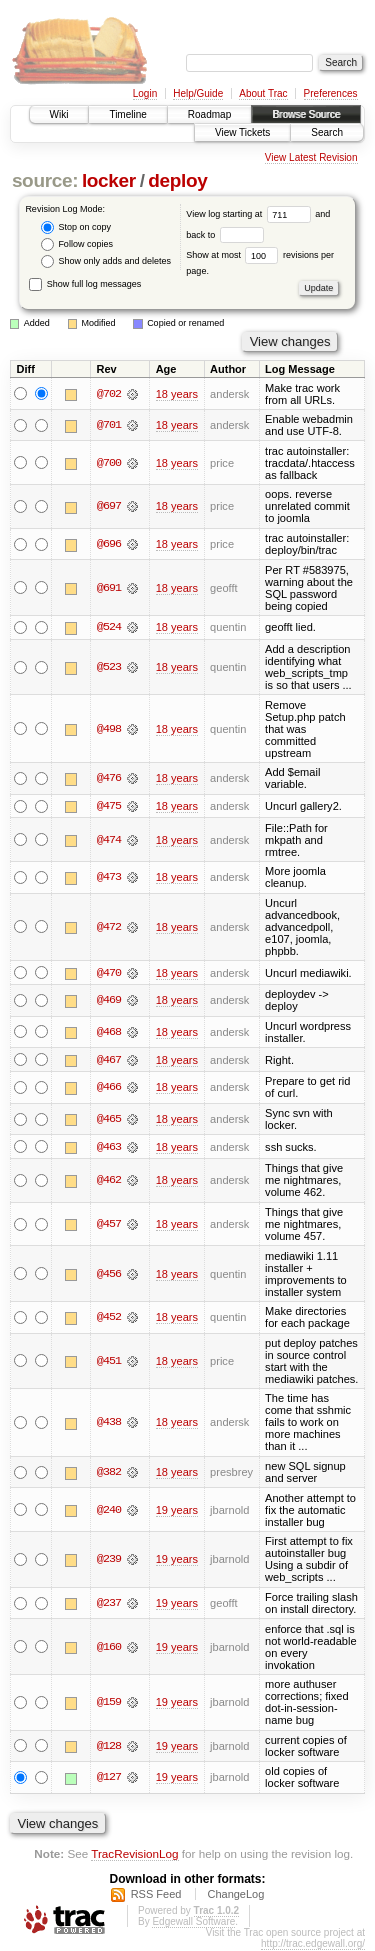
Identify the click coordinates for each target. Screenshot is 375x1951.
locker (109, 180)
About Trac (263, 93)
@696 (109, 544)
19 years (177, 1511)
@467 (109, 1060)
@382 (109, 1473)
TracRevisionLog (134, 1854)
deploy (177, 180)
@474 (109, 840)
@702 (109, 394)
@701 (109, 425)
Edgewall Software (193, 1922)
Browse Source (306, 114)
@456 (109, 1275)
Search (327, 132)
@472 (109, 927)
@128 (109, 1747)
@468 (109, 1033)
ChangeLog (235, 1895)
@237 (109, 1604)
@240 (109, 1511)
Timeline (127, 114)
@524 (109, 627)
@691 (109, 588)
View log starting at (250, 214)
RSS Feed (156, 1895)
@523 (109, 667)
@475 (109, 806)
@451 (109, 1362)
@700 (109, 463)
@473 (109, 878)
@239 (109, 1561)
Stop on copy (76, 227)
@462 (109, 1182)
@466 (109, 1088)
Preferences (331, 93)
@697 (109, 506)
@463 (109, 1148)
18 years (177, 394)
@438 (109, 1424)
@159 (109, 1703)
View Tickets (242, 132)
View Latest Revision (311, 157)
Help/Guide (198, 93)
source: (45, 180)
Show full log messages (85, 284)
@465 (109, 1120)
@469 (109, 1001)
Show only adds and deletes (106, 261)
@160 (109, 1648)
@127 (109, 1779)
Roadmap (209, 114)
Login (145, 93)
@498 (109, 729)
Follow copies (77, 244)
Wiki (59, 114)
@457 (109, 1225)
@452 (109, 1318)
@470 (109, 973)
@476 (109, 779)
